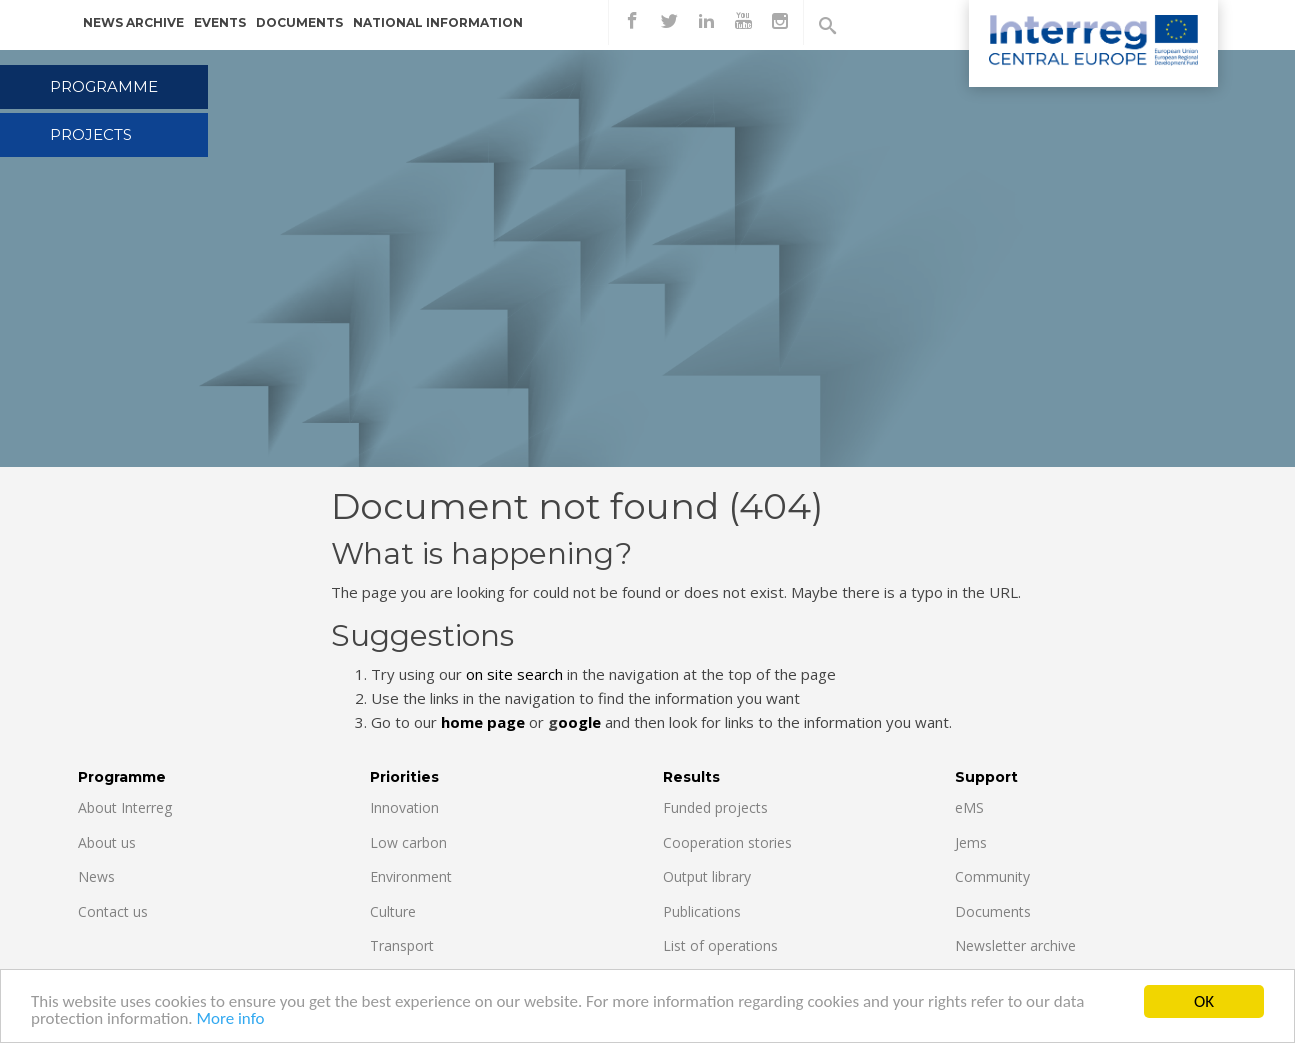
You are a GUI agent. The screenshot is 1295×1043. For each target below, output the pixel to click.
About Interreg (125, 807)
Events (220, 22)
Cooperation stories (727, 842)
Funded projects (715, 807)
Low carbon (408, 842)
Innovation (404, 807)
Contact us (113, 911)
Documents (299, 22)
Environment (411, 876)
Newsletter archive (1015, 945)
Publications (702, 911)
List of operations (720, 945)
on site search (514, 674)
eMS (969, 807)
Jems (971, 842)
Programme (104, 86)
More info (230, 1020)
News (96, 876)
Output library (707, 876)
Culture (393, 911)
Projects (91, 134)
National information (438, 22)
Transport (402, 945)
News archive (133, 22)
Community (992, 876)
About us (107, 842)
